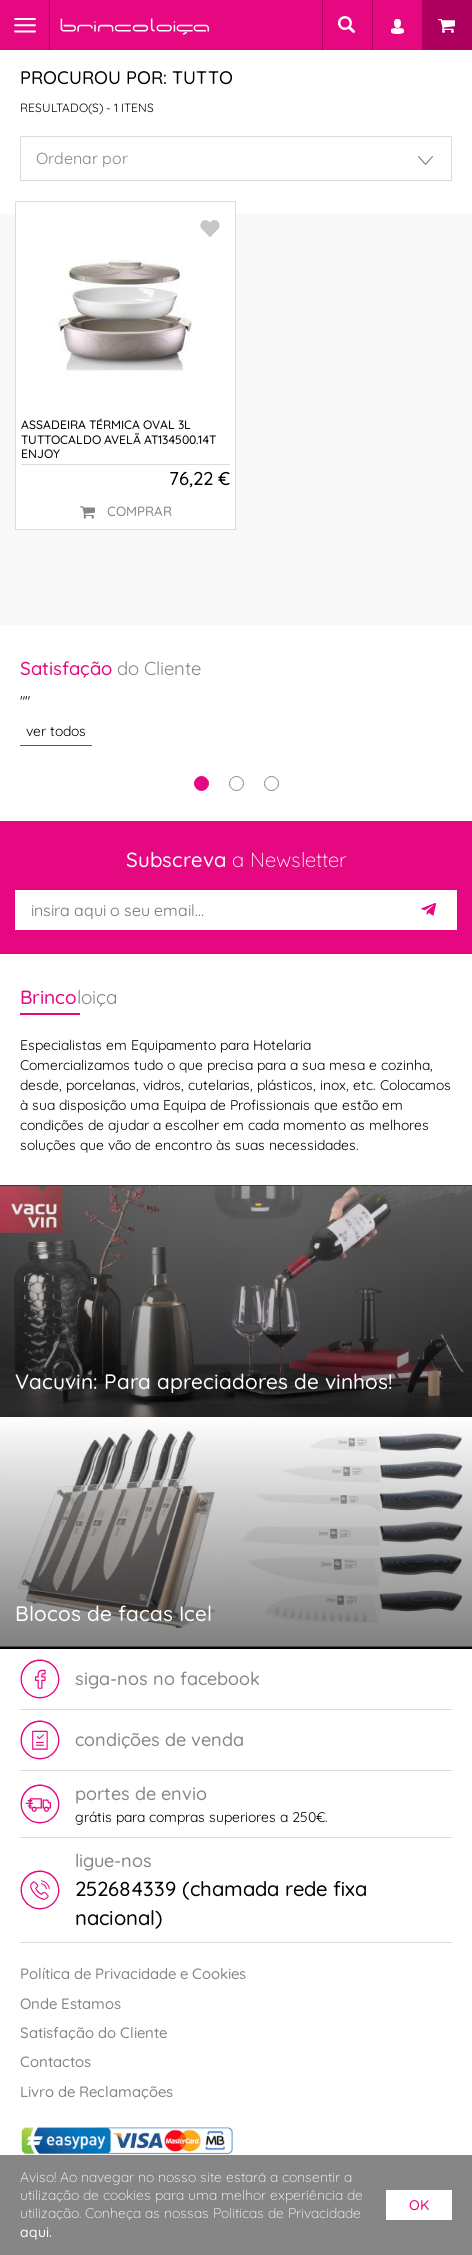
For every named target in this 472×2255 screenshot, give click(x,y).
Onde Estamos (70, 2003)
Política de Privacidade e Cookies (133, 1973)
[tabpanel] (236, 701)
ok (419, 2205)
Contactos (55, 2061)
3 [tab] (271, 783)
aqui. (36, 2232)
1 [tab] (201, 783)
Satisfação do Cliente (93, 2032)
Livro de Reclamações (96, 2091)
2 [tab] (236, 783)
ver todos (56, 731)
